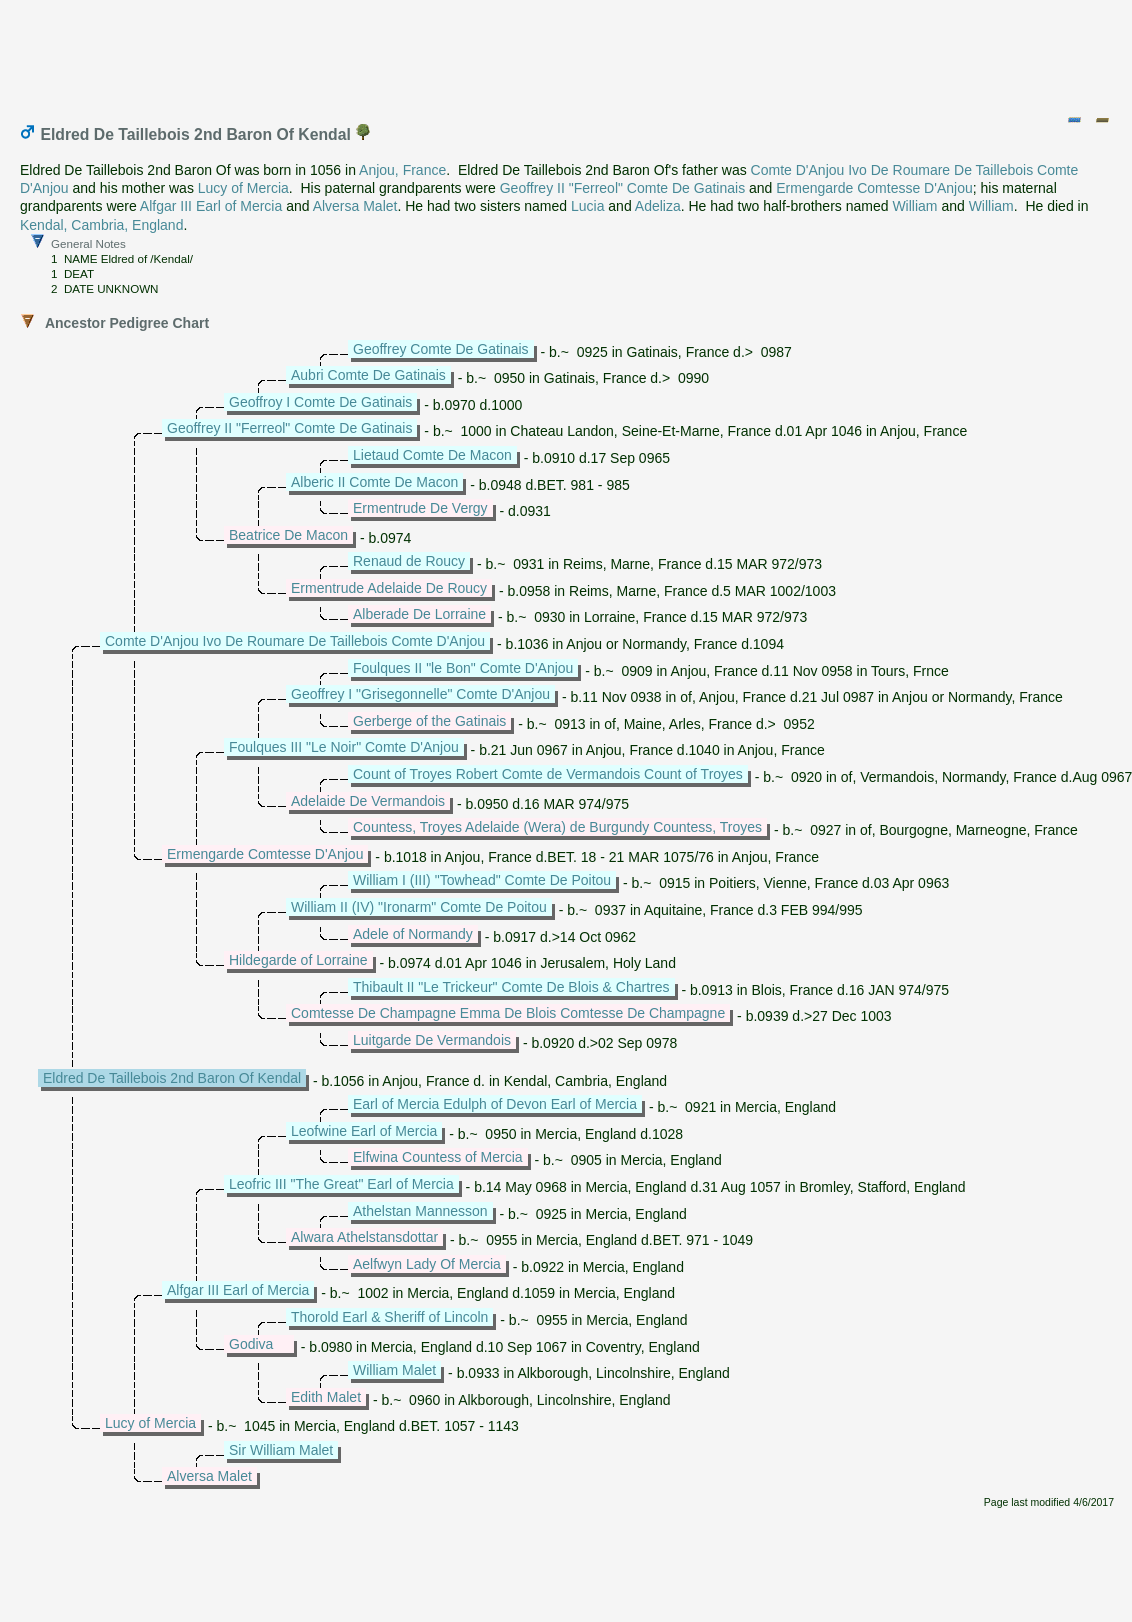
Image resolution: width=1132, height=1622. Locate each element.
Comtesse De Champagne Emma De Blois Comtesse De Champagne (508, 1013)
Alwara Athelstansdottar (364, 1237)
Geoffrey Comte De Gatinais (441, 349)
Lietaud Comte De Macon (432, 455)
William (914, 206)
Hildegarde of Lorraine (298, 960)
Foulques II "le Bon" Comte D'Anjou (463, 668)
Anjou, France (402, 170)
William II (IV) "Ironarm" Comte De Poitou (419, 907)
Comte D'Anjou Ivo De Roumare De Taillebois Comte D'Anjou (295, 641)
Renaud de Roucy (409, 561)
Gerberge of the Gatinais (429, 721)
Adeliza (658, 206)
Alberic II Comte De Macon (374, 482)
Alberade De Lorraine (419, 614)
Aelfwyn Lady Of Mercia (427, 1264)
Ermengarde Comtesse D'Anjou (874, 188)
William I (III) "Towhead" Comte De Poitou (482, 880)
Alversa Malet (355, 206)
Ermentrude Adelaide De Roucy (389, 588)
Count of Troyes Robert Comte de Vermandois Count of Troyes (548, 774)
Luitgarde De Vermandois (432, 1040)
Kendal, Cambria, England (101, 225)
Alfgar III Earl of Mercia (211, 206)
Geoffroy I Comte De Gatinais (320, 402)
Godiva (251, 1344)
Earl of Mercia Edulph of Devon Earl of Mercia (495, 1104)
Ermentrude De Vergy (420, 508)
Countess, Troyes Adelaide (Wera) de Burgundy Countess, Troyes (557, 827)
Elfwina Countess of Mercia (438, 1157)
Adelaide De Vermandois (368, 801)
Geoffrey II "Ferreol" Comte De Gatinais (622, 188)
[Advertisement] (567, 53)
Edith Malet (326, 1397)
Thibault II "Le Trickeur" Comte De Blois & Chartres (511, 987)
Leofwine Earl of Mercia (364, 1131)
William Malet (394, 1370)
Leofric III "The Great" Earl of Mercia (341, 1184)
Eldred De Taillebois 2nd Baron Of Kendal (172, 1078)
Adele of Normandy (413, 934)
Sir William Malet (281, 1450)
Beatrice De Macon (288, 535)
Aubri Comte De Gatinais (368, 375)
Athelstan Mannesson (420, 1211)
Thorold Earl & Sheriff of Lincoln (389, 1317)
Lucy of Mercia (243, 188)
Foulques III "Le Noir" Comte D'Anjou (344, 747)
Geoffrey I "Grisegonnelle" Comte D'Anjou (420, 694)
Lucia (587, 206)
